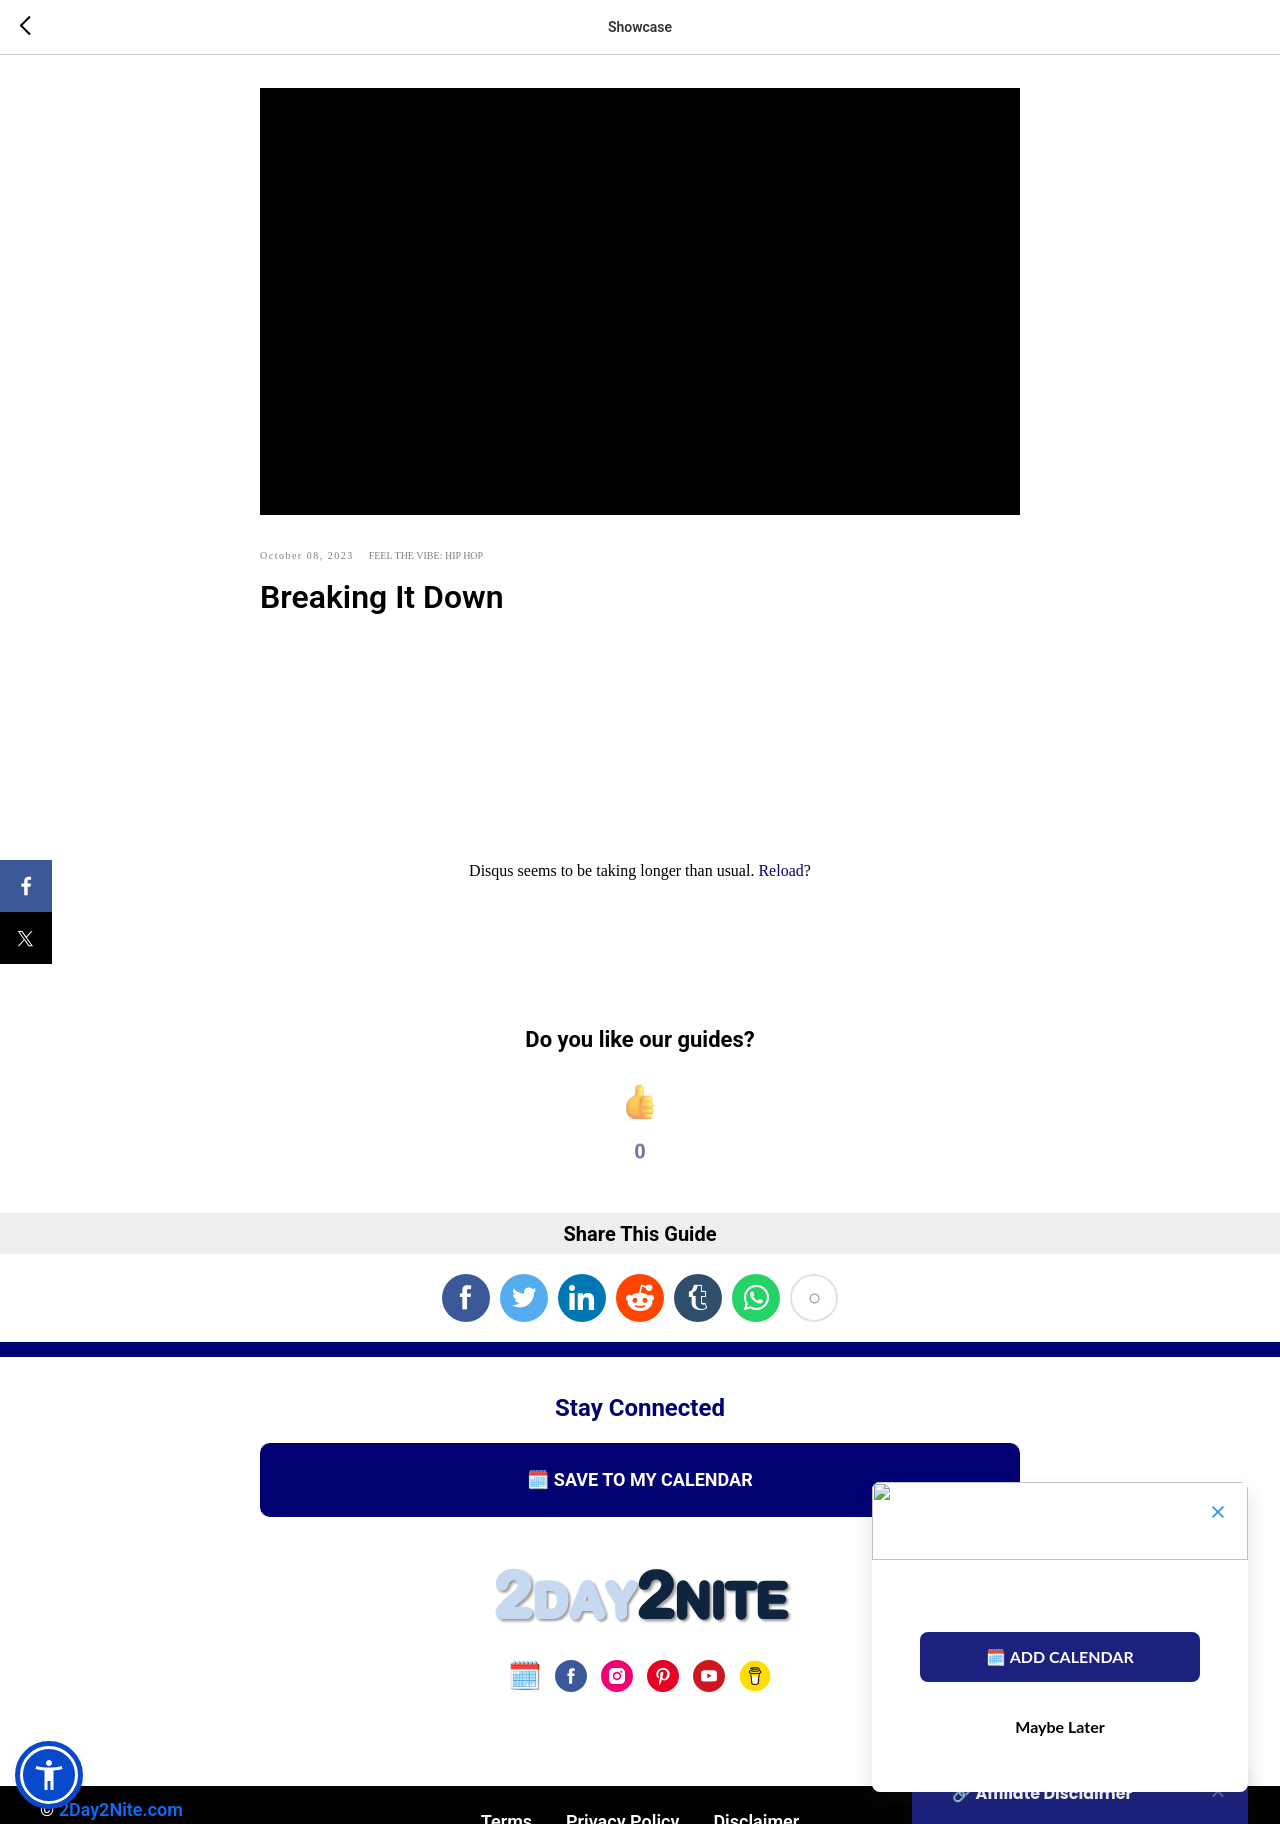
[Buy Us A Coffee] (755, 1690)
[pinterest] (663, 1690)
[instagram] (617, 1690)
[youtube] (709, 1690)
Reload (780, 878)
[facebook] (571, 1690)
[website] (525, 1690)
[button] (49, 1775)
